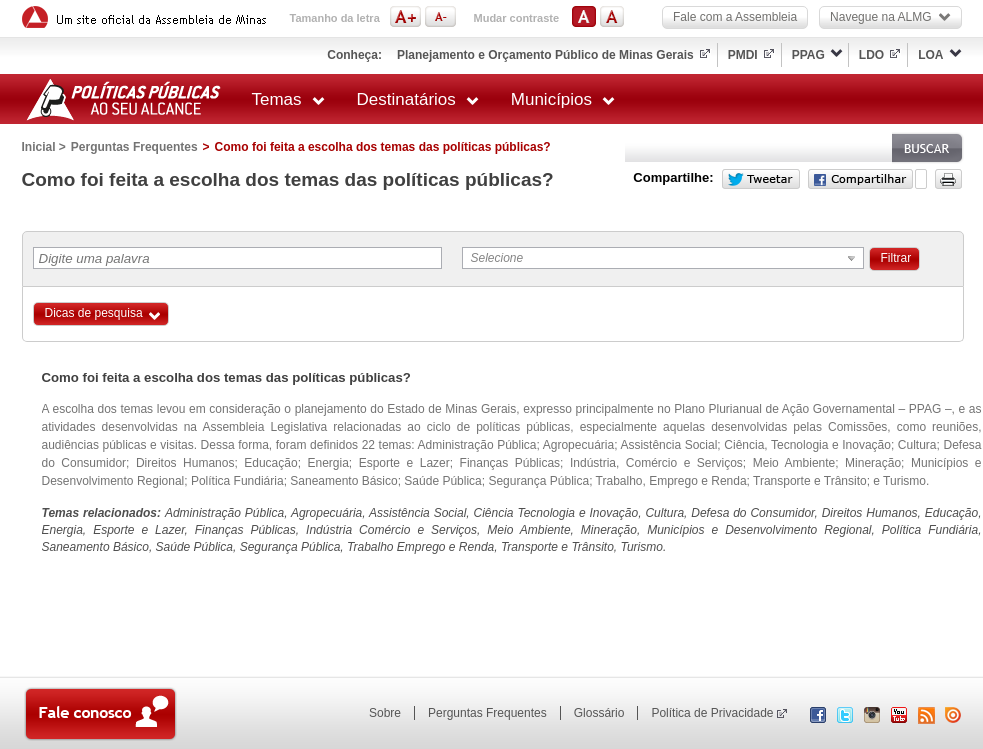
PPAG (808, 55)
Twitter (761, 179)
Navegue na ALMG (890, 17)
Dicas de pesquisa (94, 313)
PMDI (743, 55)
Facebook (860, 179)
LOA (930, 55)
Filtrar (896, 258)
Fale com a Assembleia (735, 17)
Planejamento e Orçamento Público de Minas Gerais (545, 55)
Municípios (563, 99)
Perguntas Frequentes (134, 147)
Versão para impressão (948, 179)
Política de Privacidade (712, 713)
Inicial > (44, 147)
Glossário (599, 713)
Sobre (385, 713)
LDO (871, 55)
